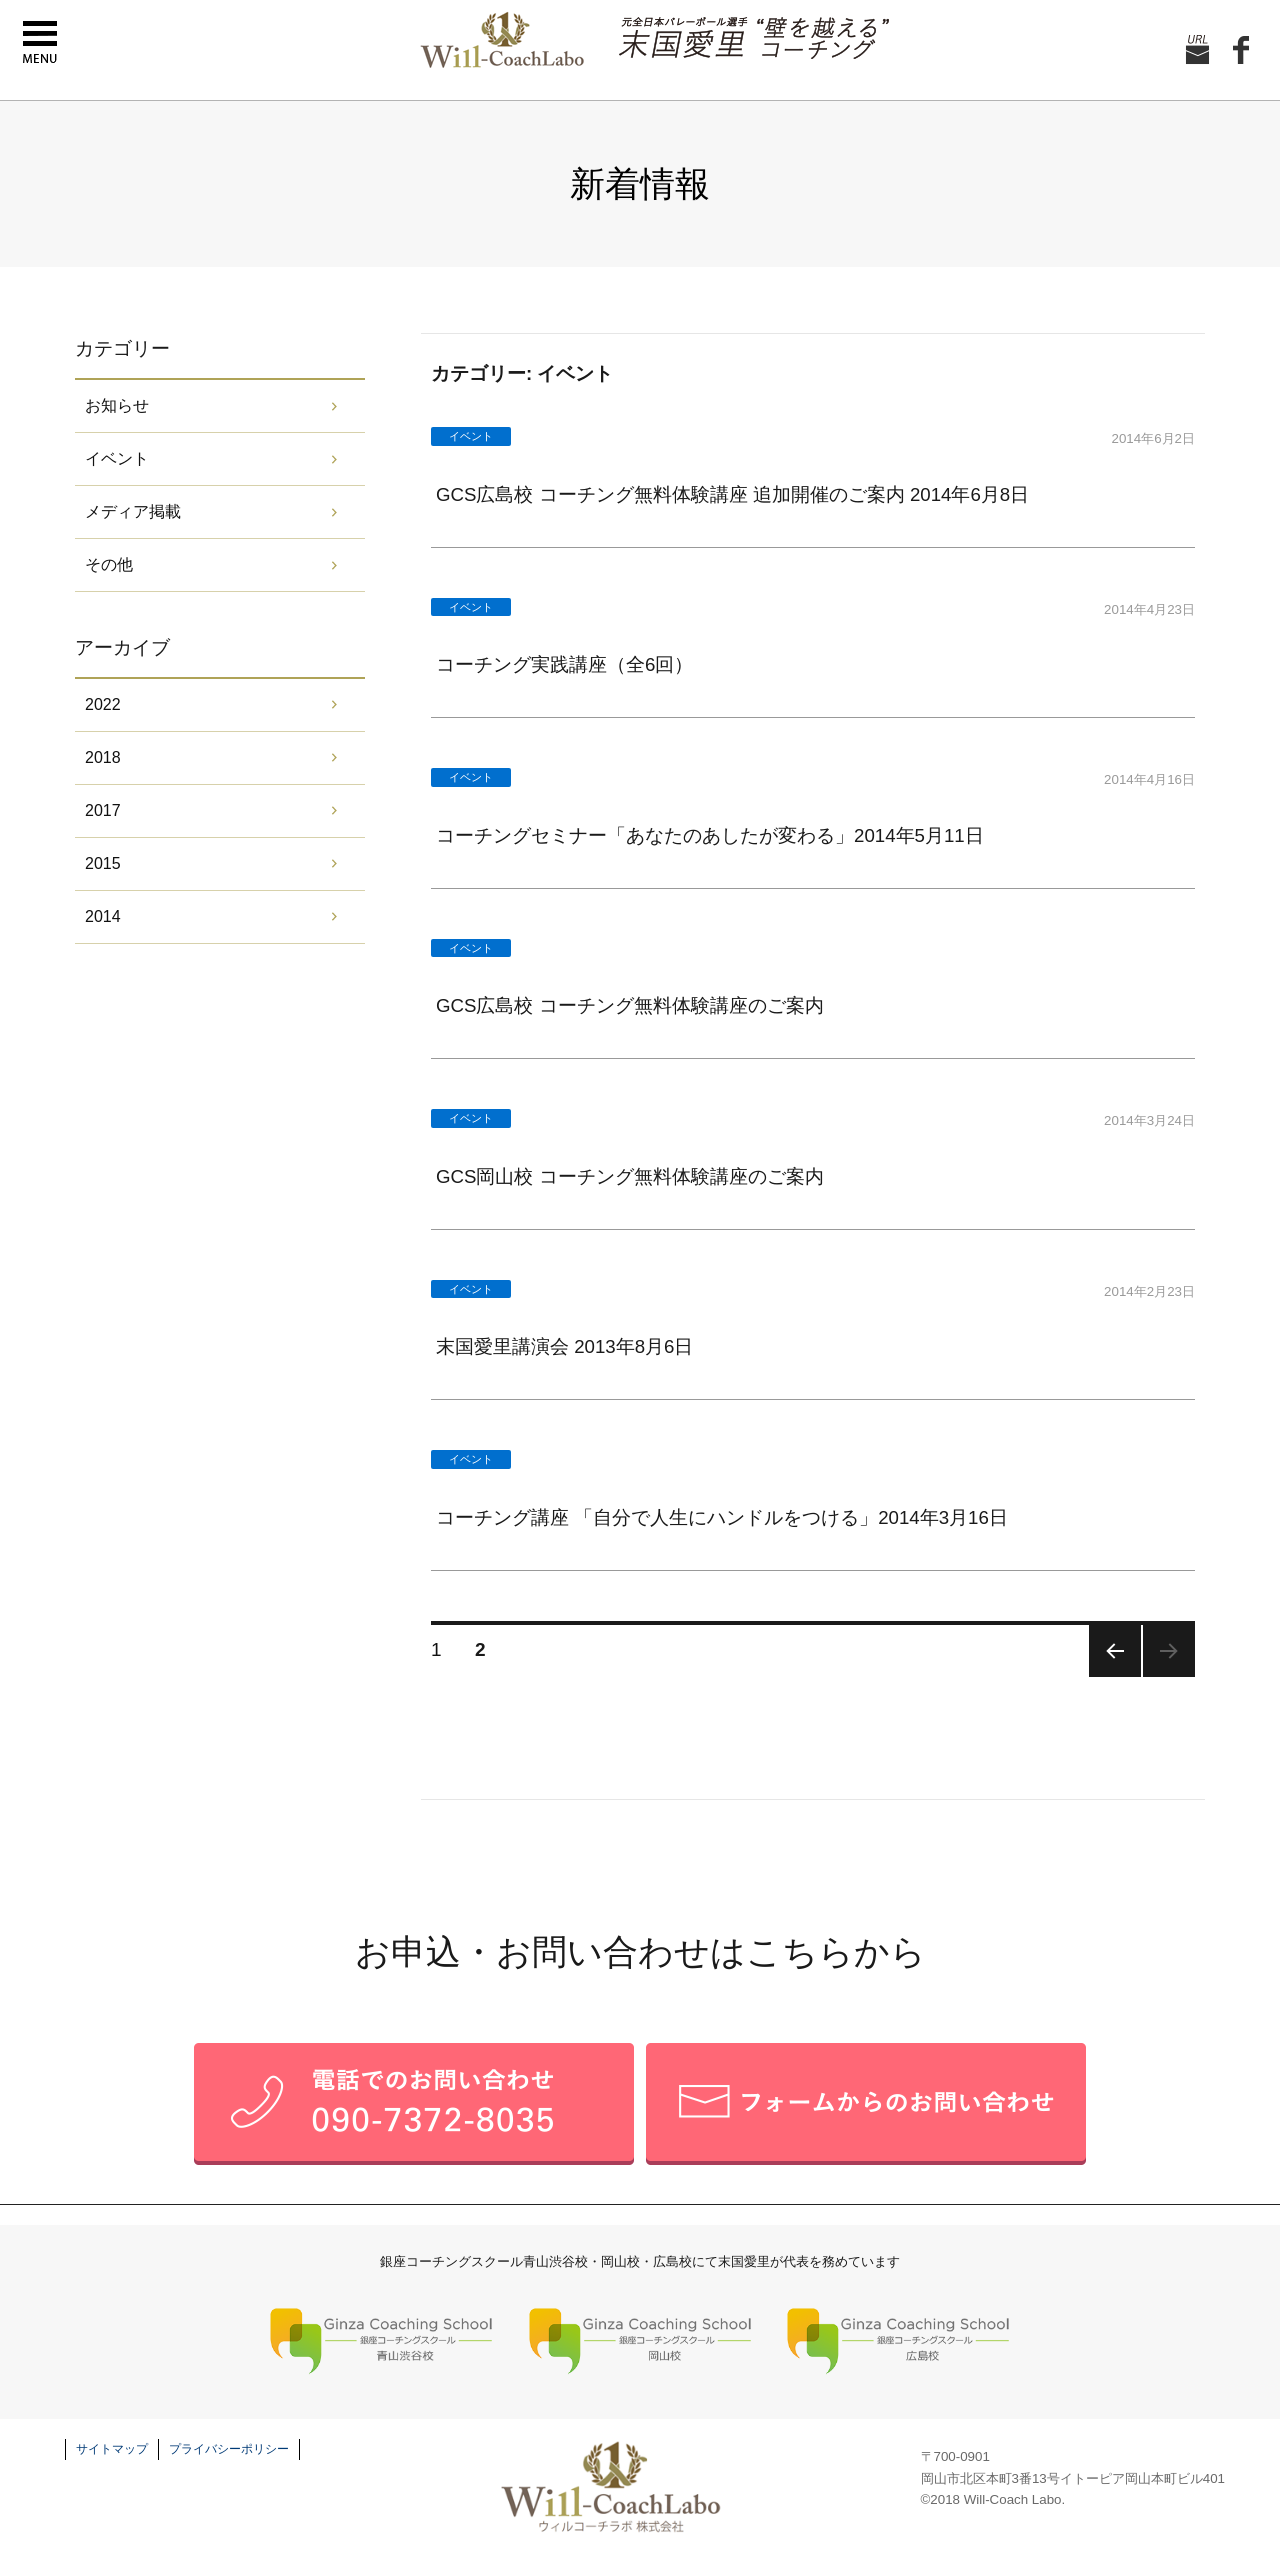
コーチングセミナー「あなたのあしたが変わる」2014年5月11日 (710, 835)
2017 (103, 810)
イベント (117, 458)
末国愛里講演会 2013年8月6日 (564, 1346)
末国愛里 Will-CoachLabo (499, 40)
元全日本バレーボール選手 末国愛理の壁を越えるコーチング (754, 38)
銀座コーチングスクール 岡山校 (640, 2342)
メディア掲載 (133, 511)
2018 (103, 757)
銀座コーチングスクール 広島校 (898, 2342)
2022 (103, 704)
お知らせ (117, 405)
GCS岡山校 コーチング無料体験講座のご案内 (630, 1176)
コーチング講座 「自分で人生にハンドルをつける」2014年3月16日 (722, 1517)
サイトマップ (112, 2449)
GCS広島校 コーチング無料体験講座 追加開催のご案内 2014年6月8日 (732, 494)
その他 (109, 564)
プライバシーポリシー (229, 2449)
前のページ (1115, 1651)
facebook (1241, 50)
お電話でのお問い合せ (414, 2104)
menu (40, 42)
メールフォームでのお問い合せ (866, 2104)
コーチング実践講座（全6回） (564, 664)
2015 (103, 863)
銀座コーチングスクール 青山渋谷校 (381, 2342)
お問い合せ (1198, 50)
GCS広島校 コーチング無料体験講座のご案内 (630, 1005)
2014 (103, 916)
